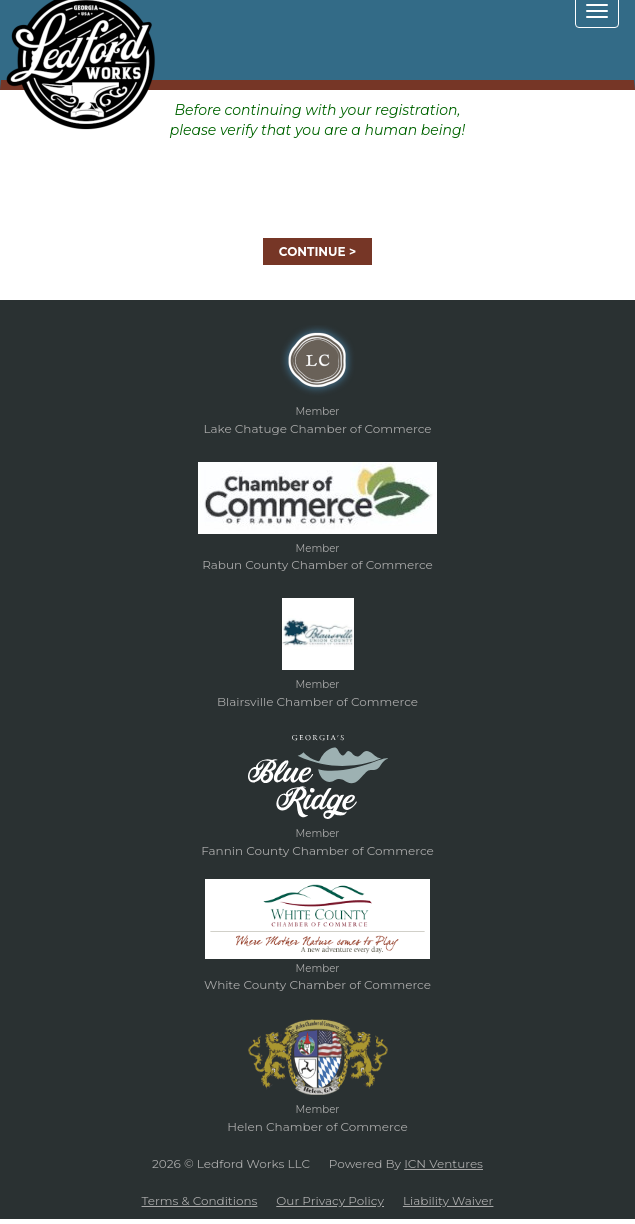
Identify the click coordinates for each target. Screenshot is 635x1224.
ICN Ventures (443, 1163)
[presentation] (318, 179)
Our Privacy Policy (330, 1200)
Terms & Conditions (200, 1200)
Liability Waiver (448, 1200)
